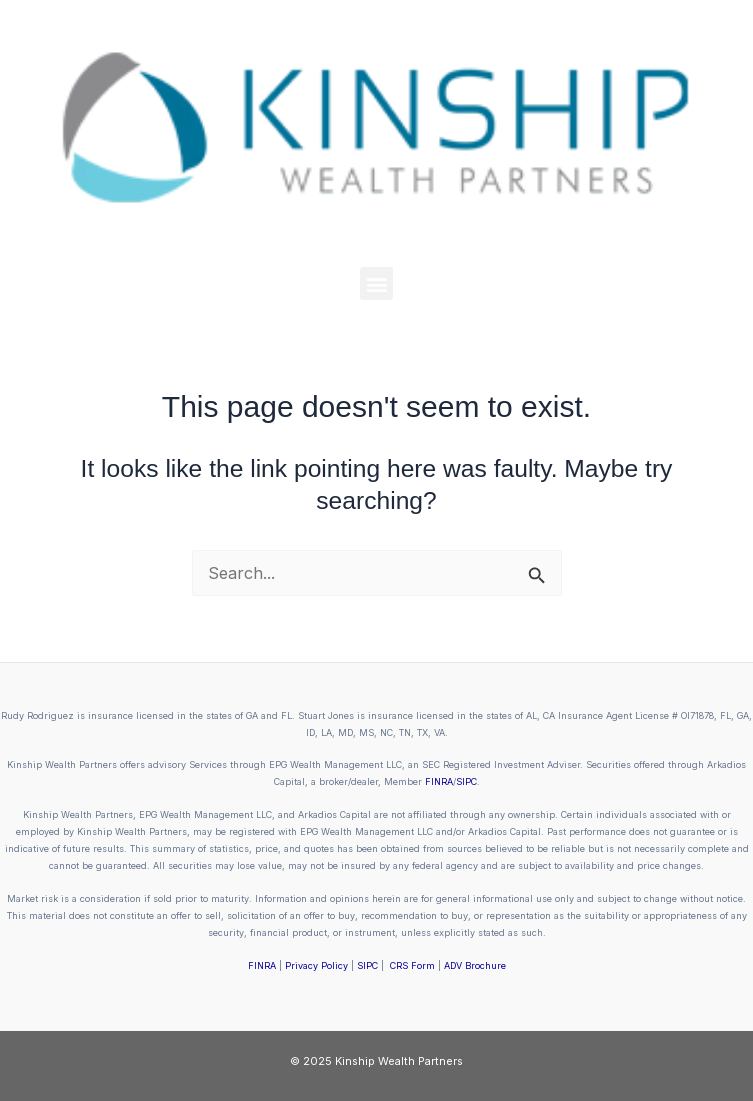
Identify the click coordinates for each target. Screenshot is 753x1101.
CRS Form (412, 965)
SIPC (466, 781)
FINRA (439, 781)
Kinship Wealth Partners (399, 1061)
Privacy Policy (316, 965)
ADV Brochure (475, 965)
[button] (376, 283)
